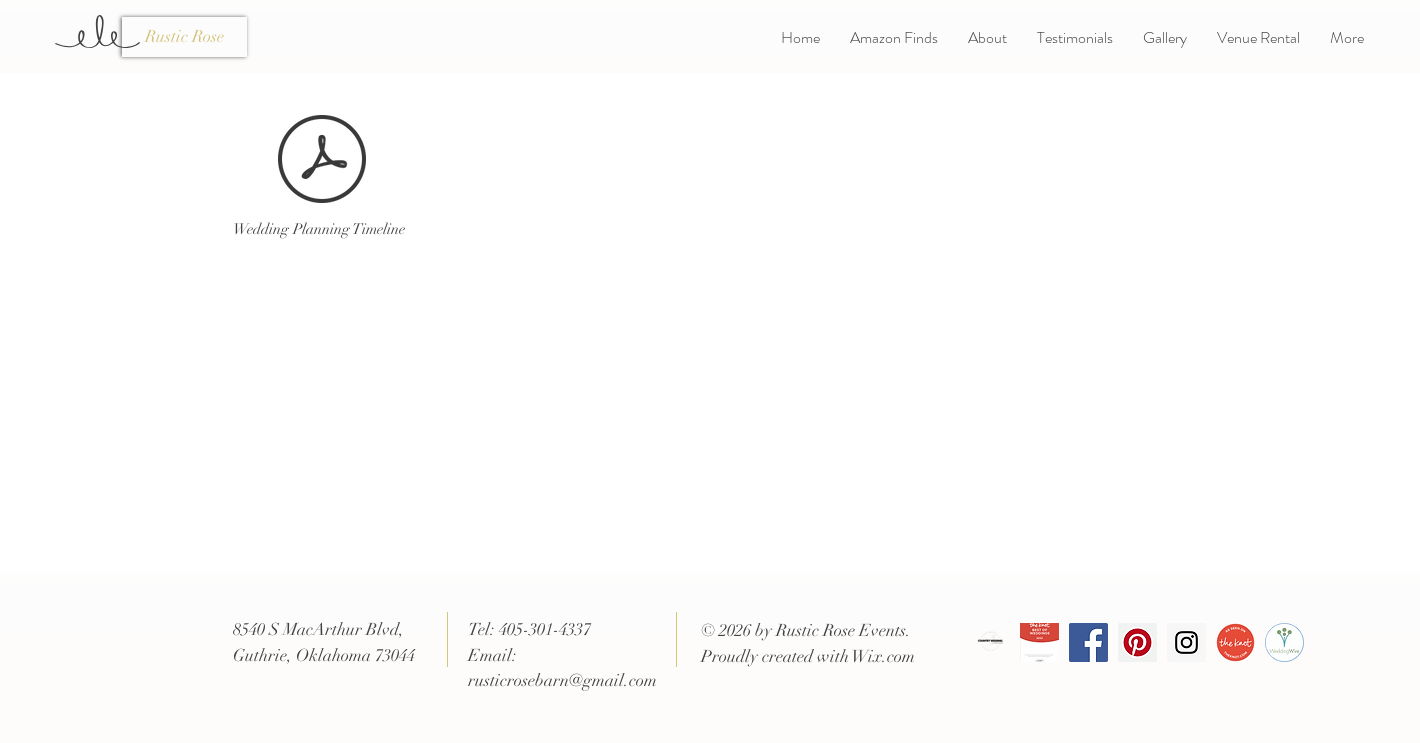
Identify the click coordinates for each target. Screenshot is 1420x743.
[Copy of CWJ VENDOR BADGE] (990, 642)
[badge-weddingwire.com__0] (1284, 642)
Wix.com (883, 656)
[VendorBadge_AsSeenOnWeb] (1235, 642)
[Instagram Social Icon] (1186, 642)
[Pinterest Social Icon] (1137, 642)
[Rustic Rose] (184, 37)
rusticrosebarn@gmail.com (562, 680)
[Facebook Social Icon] (1088, 642)
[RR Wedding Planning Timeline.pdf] (322, 161)
